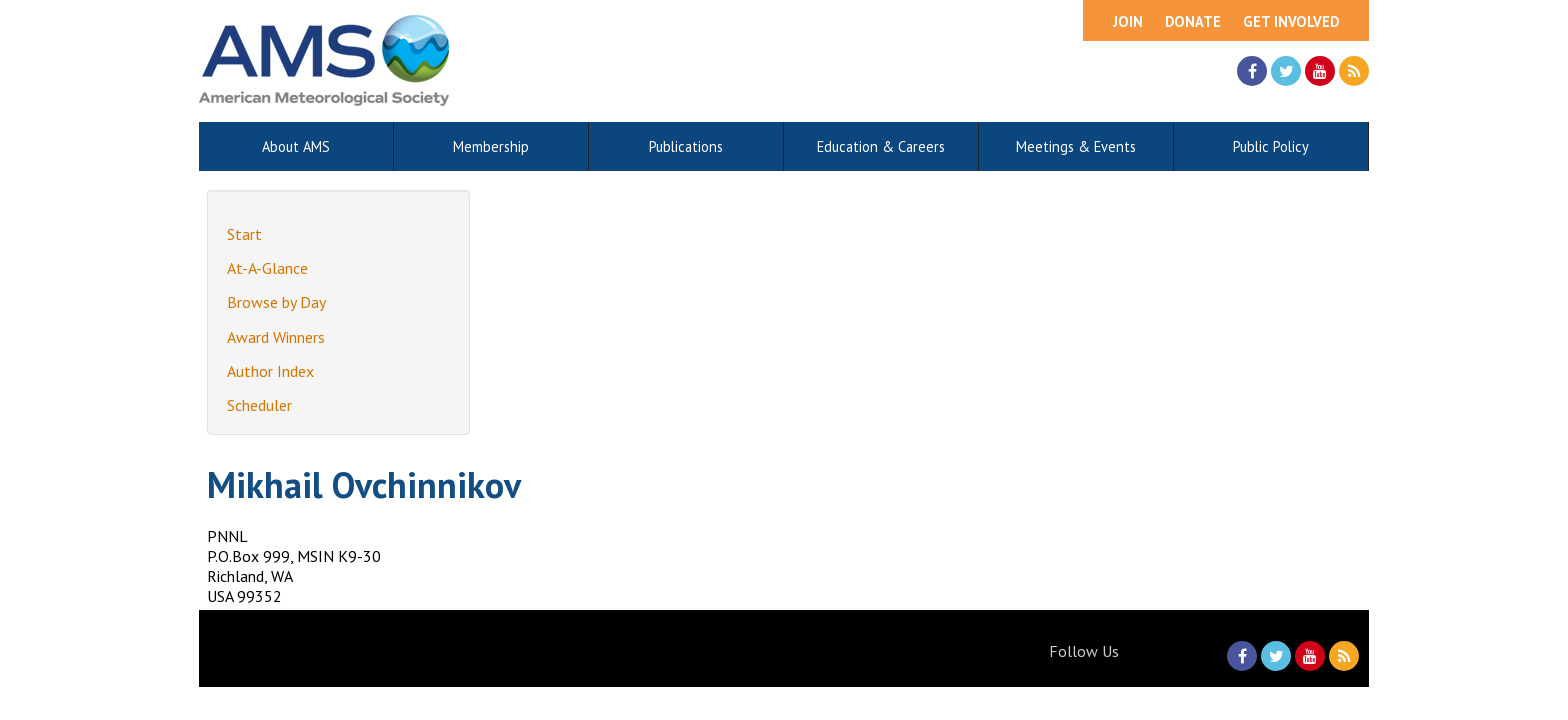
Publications (686, 146)
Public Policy (1271, 146)
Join (1128, 21)
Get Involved (1291, 21)
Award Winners (276, 337)
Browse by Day (276, 302)
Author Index (270, 371)
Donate (1193, 21)
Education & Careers (881, 146)
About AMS (296, 146)
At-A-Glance (267, 268)
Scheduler (259, 405)
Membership (491, 146)
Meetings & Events (1076, 146)
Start (244, 234)
